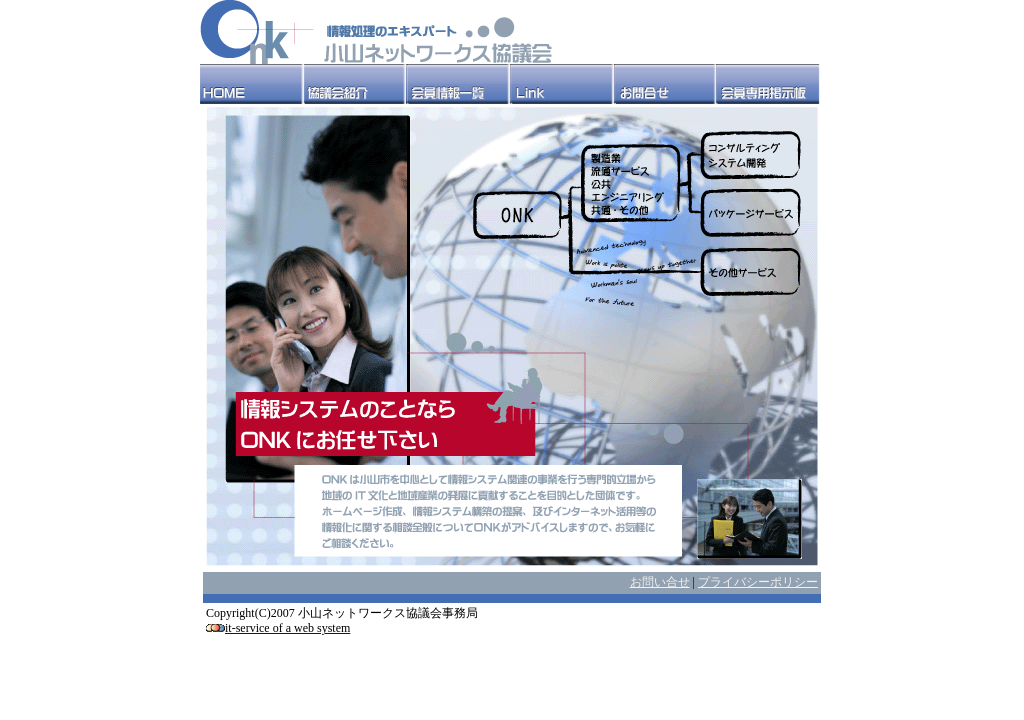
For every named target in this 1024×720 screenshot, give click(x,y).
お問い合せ (660, 582)
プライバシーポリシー (758, 582)
